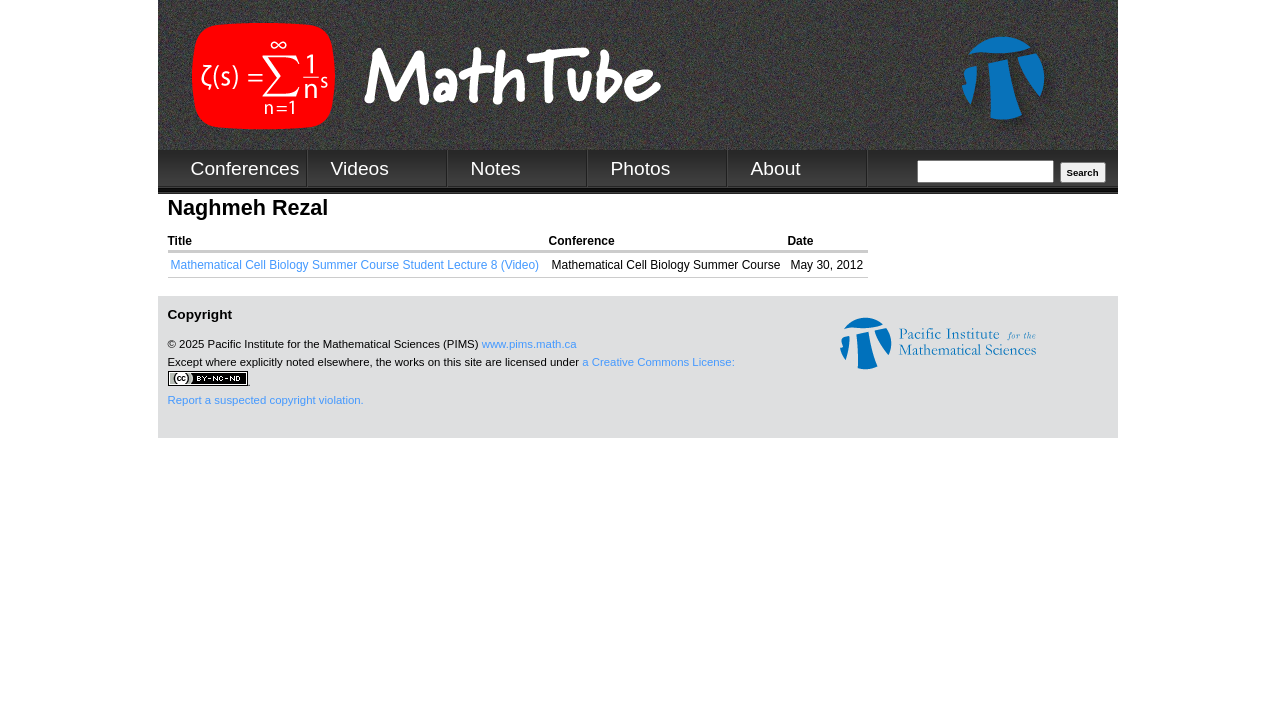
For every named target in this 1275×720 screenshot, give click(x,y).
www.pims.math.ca (529, 344)
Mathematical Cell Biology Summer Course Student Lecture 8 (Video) (355, 265)
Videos (360, 168)
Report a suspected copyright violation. (266, 400)
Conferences (245, 168)
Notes (496, 168)
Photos (641, 168)
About (776, 168)
